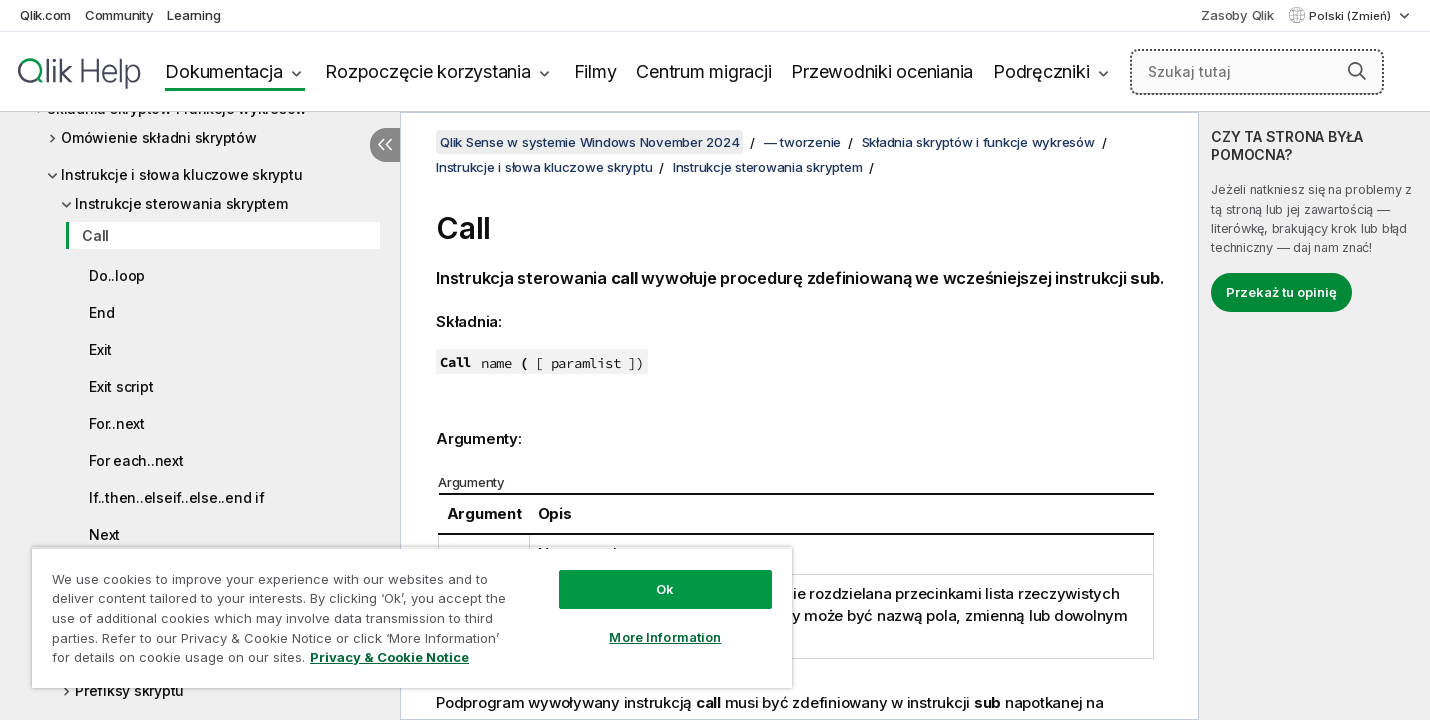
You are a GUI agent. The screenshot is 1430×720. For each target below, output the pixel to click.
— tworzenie (802, 142)
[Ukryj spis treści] (385, 145)
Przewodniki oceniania (882, 71)
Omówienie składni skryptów (159, 137)
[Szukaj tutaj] (1257, 72)
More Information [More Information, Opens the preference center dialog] (665, 637)
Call (95, 235)
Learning (193, 15)
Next (104, 534)
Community (119, 15)
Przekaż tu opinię (1281, 292)
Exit (100, 349)
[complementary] (1314, 416)
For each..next (136, 460)
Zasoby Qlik (1237, 15)
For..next (117, 423)
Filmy (595, 71)
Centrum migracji (703, 71)
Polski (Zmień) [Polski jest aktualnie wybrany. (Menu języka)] (1351, 16)
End (101, 312)
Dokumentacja (223, 71)
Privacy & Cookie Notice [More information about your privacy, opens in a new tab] (389, 657)
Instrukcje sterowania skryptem (181, 203)
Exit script (121, 386)
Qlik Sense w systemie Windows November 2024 (589, 142)
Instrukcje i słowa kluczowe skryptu (181, 174)
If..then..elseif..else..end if (177, 497)
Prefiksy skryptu (129, 690)
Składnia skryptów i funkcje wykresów (978, 142)
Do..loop (117, 275)
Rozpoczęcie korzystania (427, 71)
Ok (665, 589)
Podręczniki (1041, 71)
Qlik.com (45, 15)
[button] (1357, 71)
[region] (412, 617)
